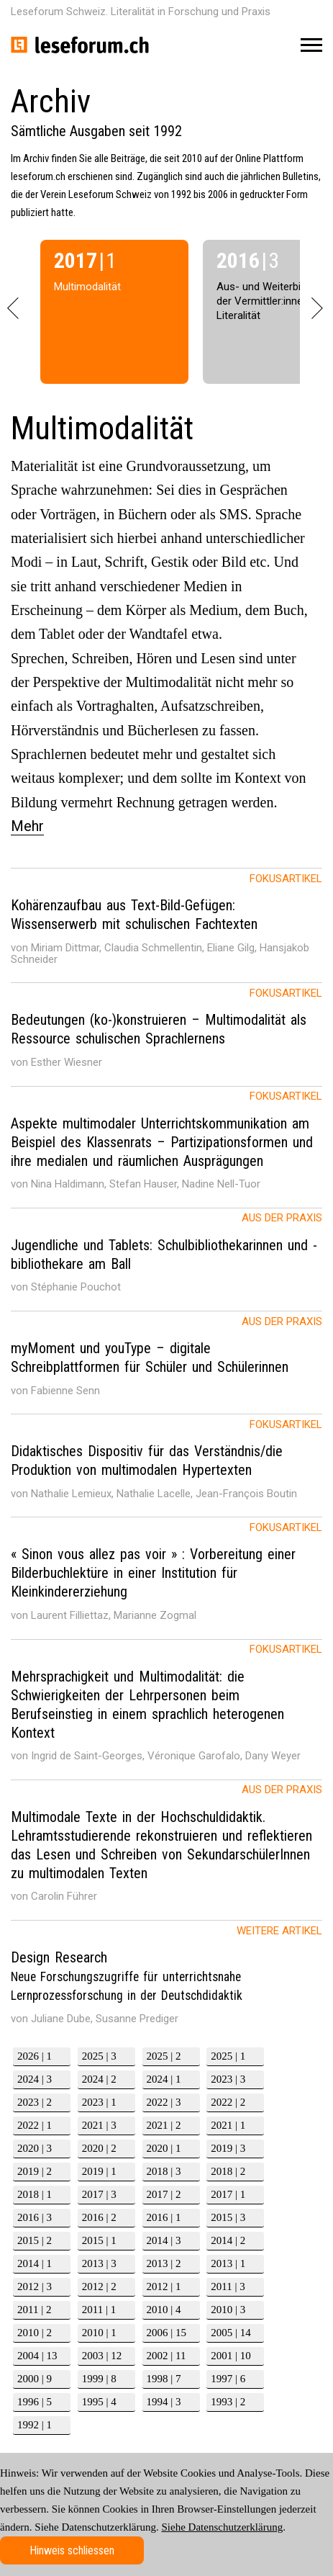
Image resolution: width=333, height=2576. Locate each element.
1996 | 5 (34, 2401)
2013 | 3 (99, 2263)
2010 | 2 (34, 2332)
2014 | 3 (164, 2240)
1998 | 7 (164, 2378)
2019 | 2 (34, 2171)
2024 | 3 (34, 2079)
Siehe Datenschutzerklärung (222, 2527)
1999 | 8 (99, 2378)
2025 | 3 (99, 2056)
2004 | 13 (37, 2355)
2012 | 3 (34, 2286)
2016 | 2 (99, 2217)
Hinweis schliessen (71, 2550)
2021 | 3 (99, 2125)
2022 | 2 (228, 2102)
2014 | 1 (34, 2263)
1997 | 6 (228, 2378)
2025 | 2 (164, 2056)
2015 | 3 (228, 2217)
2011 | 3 (228, 2286)
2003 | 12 (102, 2355)
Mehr (27, 826)
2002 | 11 (166, 2355)
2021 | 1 (228, 2125)
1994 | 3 (164, 2401)
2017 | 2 (164, 2194)
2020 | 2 (99, 2148)
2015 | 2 (34, 2240)
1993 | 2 (228, 2401)
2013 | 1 (228, 2263)
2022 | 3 (164, 2102)
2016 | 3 (34, 2217)
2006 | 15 (167, 2332)
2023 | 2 (34, 2102)
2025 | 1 (228, 2056)
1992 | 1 (34, 2425)
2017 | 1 (228, 2194)
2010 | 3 (228, 2309)
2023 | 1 (99, 2102)
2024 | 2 (99, 2079)
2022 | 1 (34, 2125)
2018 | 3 (164, 2171)
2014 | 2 (228, 2240)
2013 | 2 (164, 2263)
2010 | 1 (99, 2332)
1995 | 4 (99, 2401)
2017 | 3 (99, 2194)
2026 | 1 (34, 2056)
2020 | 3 (34, 2148)
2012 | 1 (164, 2286)
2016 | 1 (164, 2217)
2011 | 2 (34, 2309)
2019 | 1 (99, 2171)
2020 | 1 (164, 2148)
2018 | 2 (228, 2171)
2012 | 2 (99, 2286)
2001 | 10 (231, 2355)
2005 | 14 (231, 2332)
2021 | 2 (164, 2125)
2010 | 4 (164, 2309)
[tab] (166, 925)
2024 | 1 (164, 2079)
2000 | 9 (34, 2378)
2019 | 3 (228, 2148)
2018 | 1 (34, 2194)
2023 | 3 (228, 2079)
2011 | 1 (99, 2309)
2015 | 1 (99, 2240)
